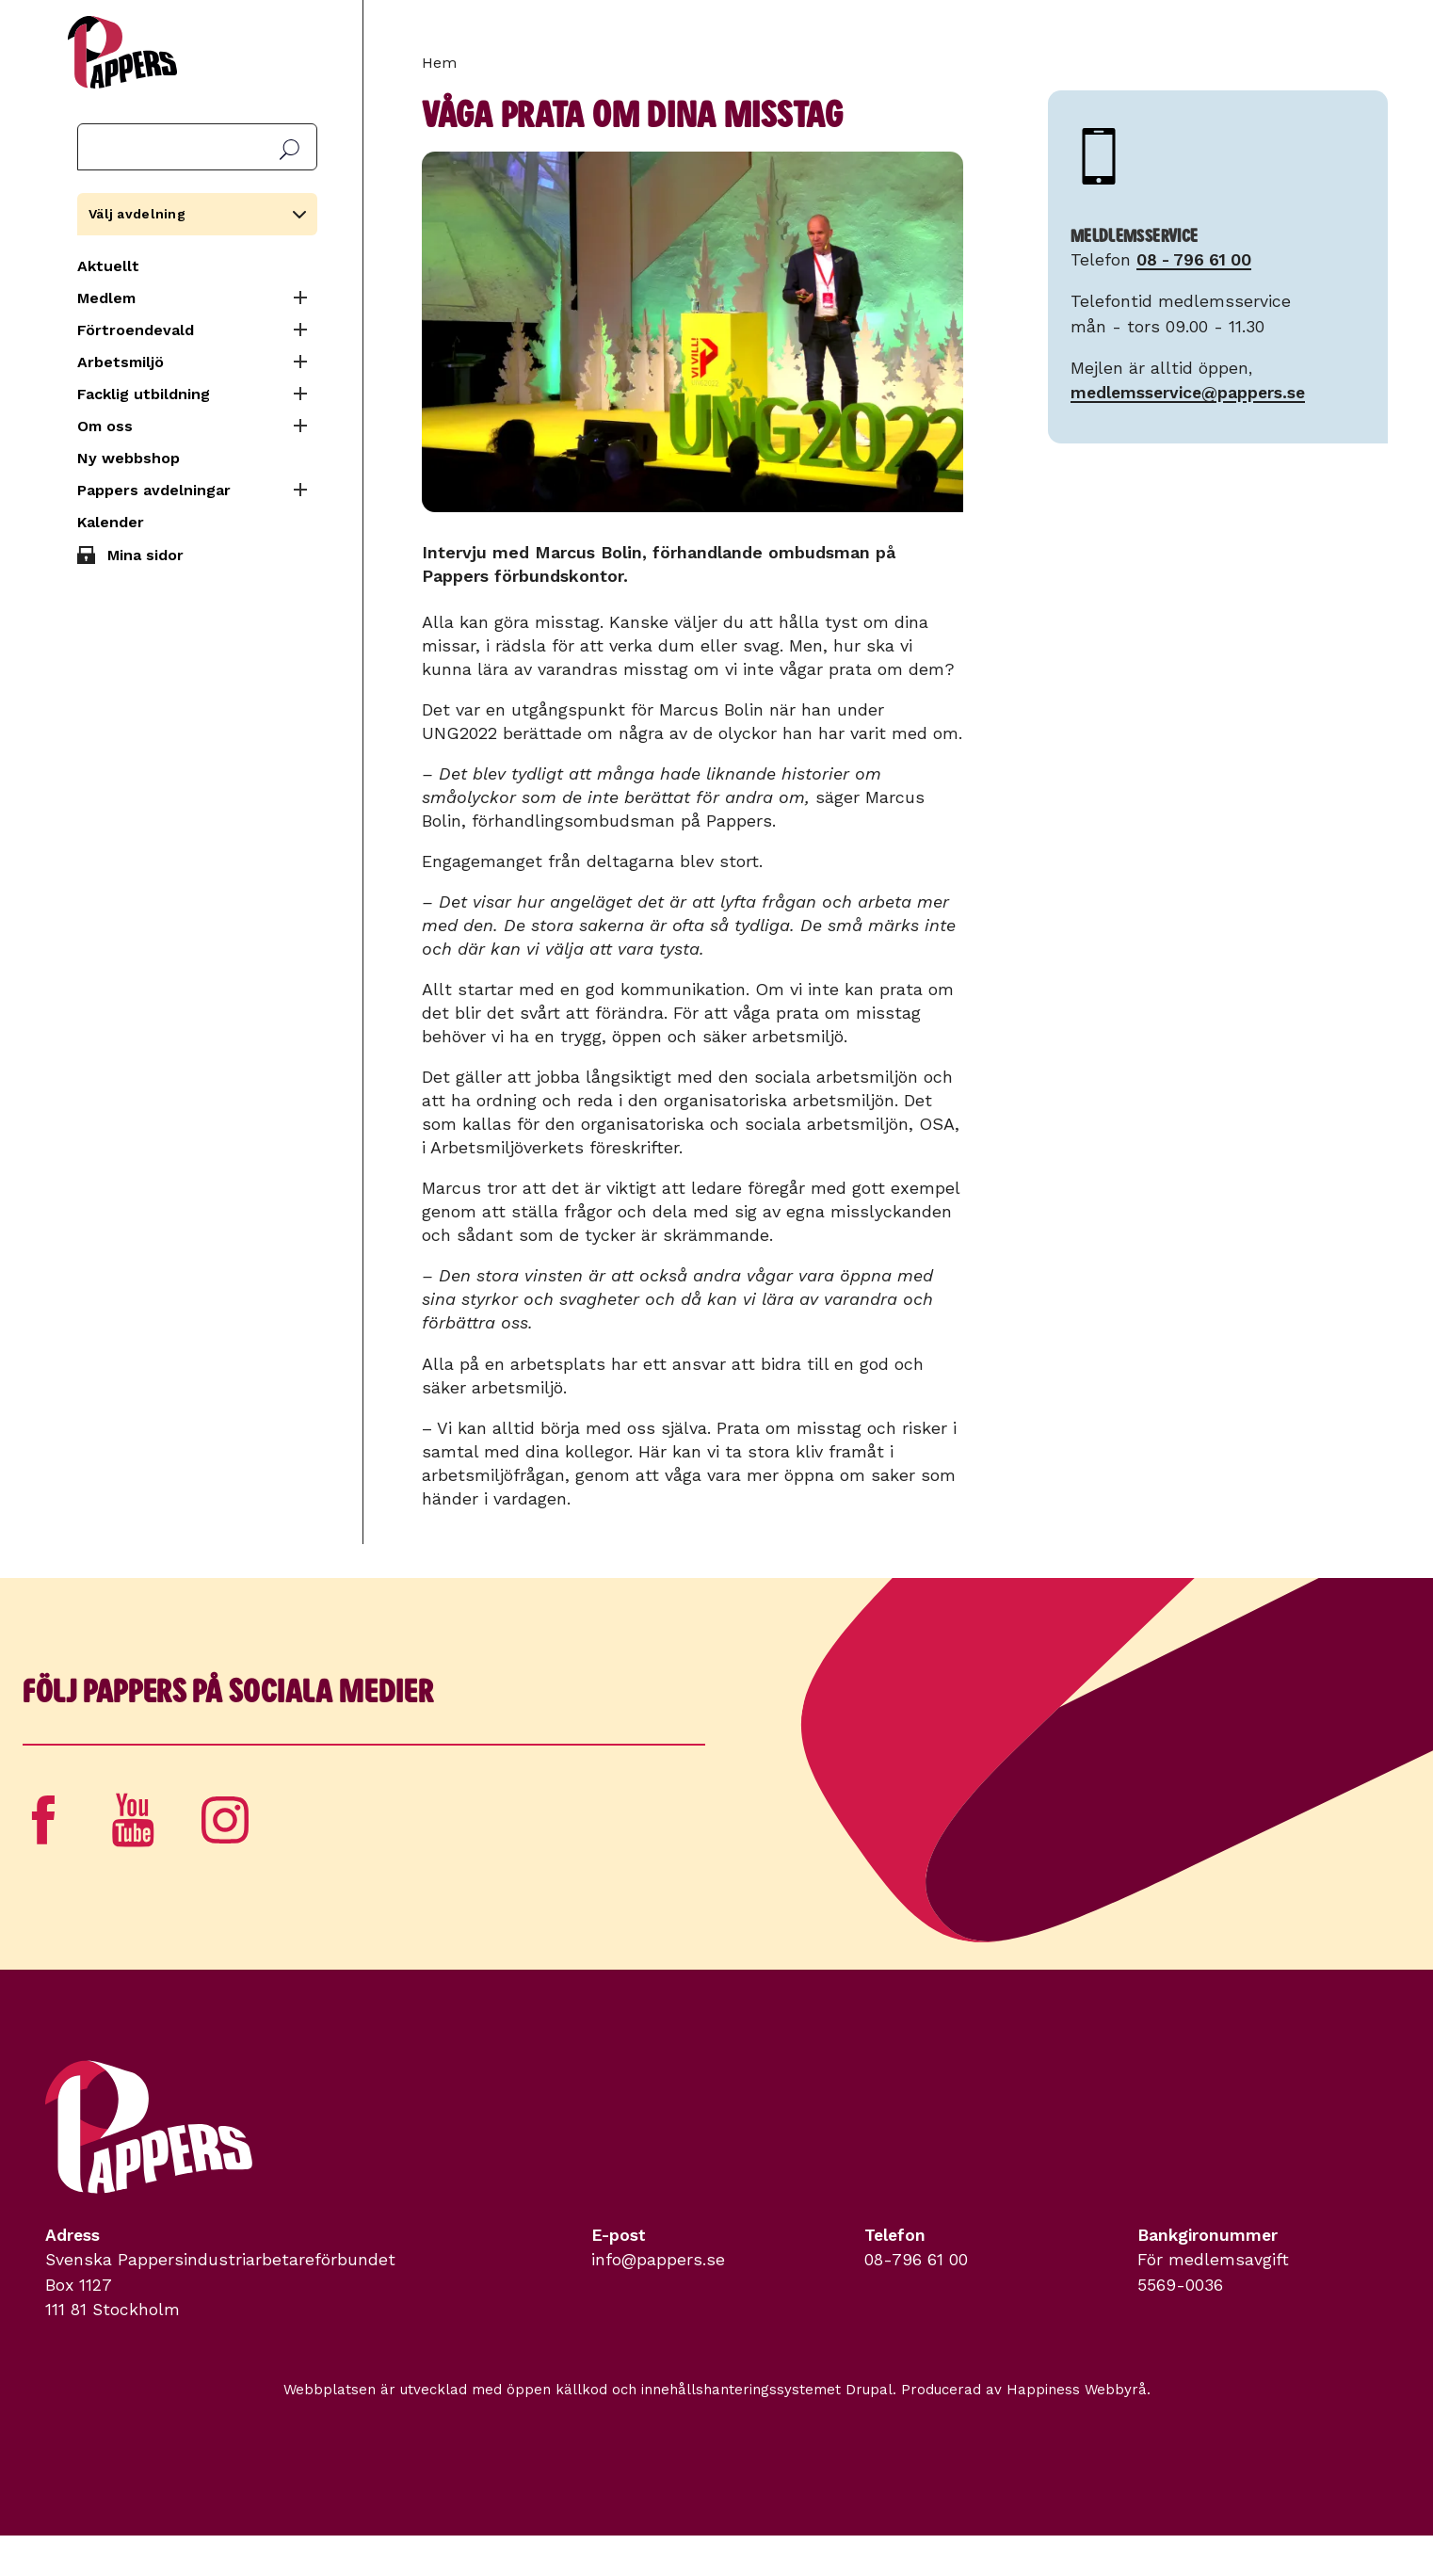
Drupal (869, 2389)
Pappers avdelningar (154, 490)
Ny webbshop (128, 458)
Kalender (110, 522)
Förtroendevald (135, 330)
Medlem (106, 298)
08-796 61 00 (916, 2259)
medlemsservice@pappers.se (1188, 392)
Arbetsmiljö (120, 362)
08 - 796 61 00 (1193, 259)
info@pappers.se (658, 2259)
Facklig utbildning (143, 394)
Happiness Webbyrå (1076, 2389)
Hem (439, 63)
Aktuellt (108, 266)
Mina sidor (145, 555)
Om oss (105, 426)
